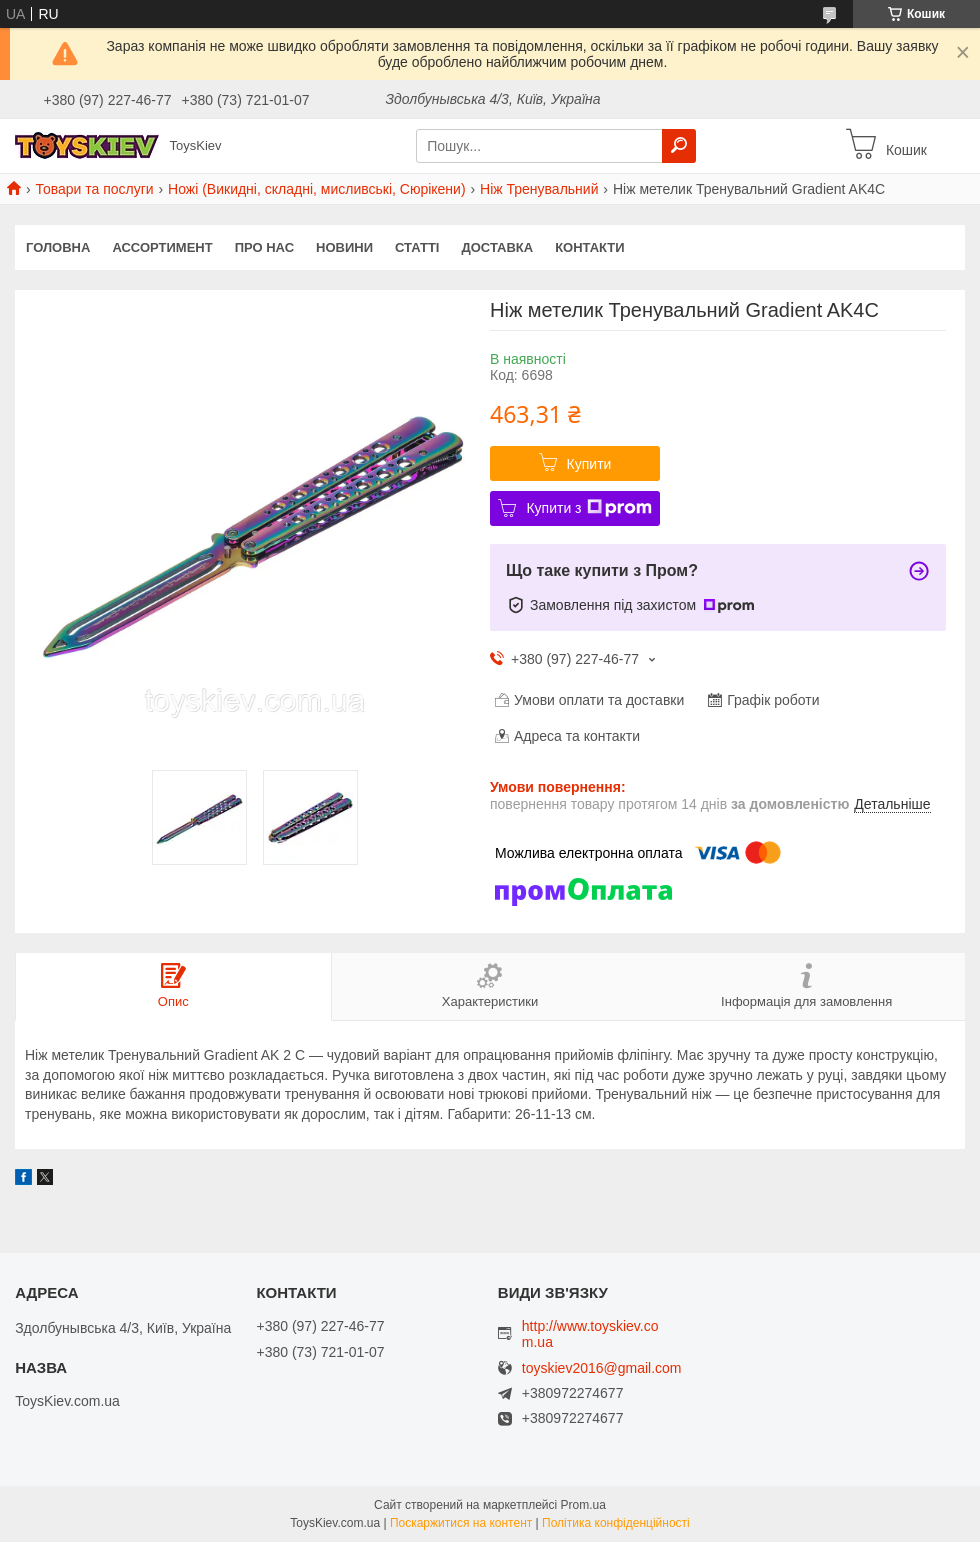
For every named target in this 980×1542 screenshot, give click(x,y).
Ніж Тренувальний (539, 189)
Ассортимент (162, 247)
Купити (589, 464)
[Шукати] (679, 146)
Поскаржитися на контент (461, 1523)
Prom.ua (583, 1505)
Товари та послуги (94, 189)
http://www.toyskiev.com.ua (590, 1334)
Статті (417, 247)
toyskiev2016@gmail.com (602, 1368)
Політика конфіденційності (616, 1523)
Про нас (264, 247)
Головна (58, 247)
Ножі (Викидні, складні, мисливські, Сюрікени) (317, 189)
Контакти (590, 247)
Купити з (588, 508)
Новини (344, 247)
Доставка (497, 247)
